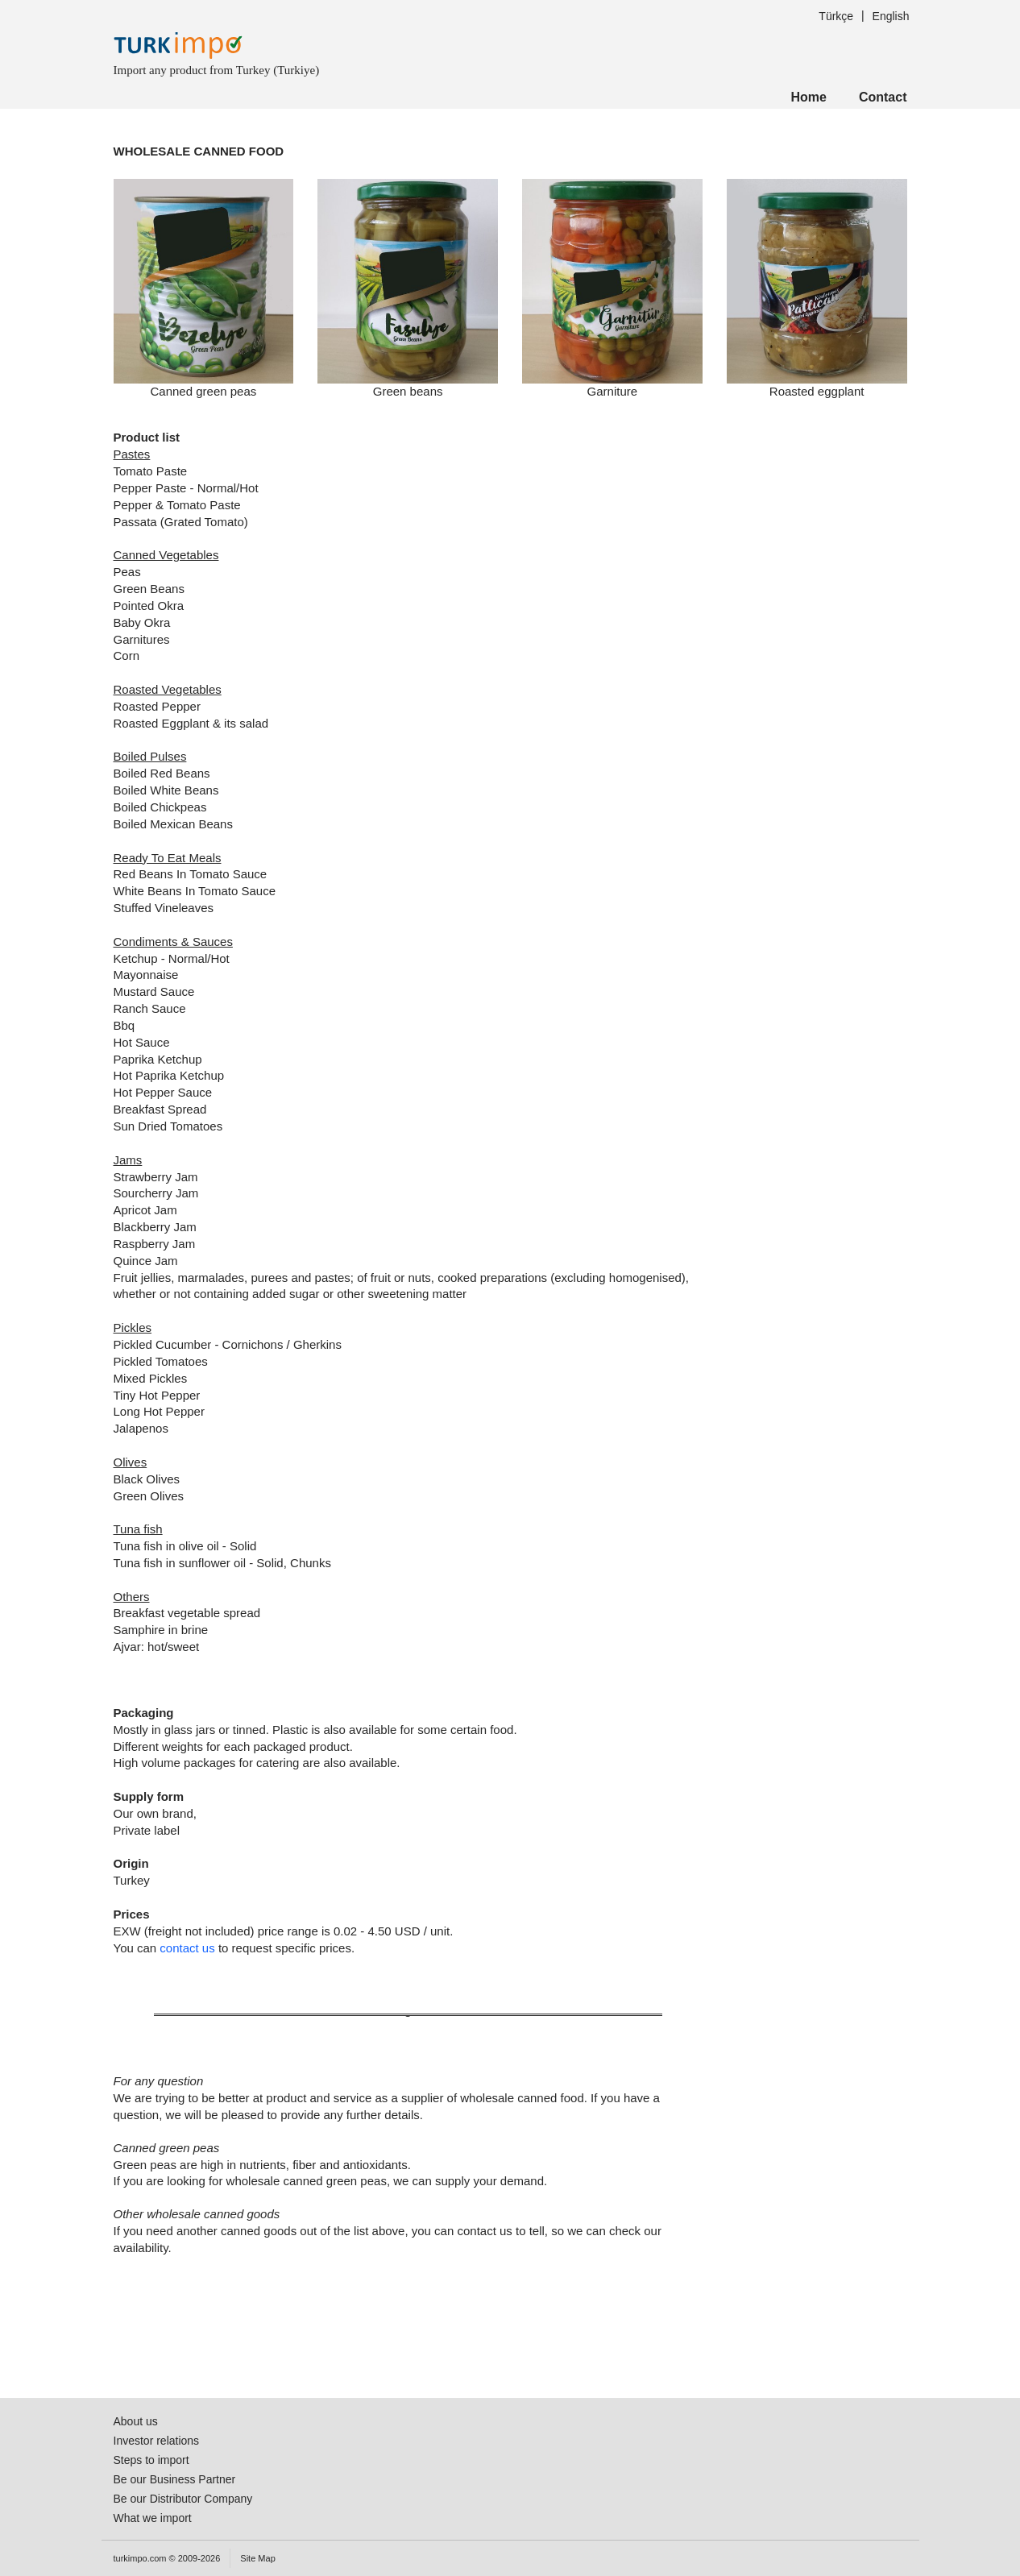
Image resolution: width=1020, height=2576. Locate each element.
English (891, 16)
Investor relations (157, 2440)
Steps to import (151, 2460)
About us (136, 2421)
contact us (187, 1948)
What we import (153, 2518)
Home (808, 97)
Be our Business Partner (175, 2479)
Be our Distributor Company (183, 2498)
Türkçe (836, 16)
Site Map (257, 2558)
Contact (883, 97)
